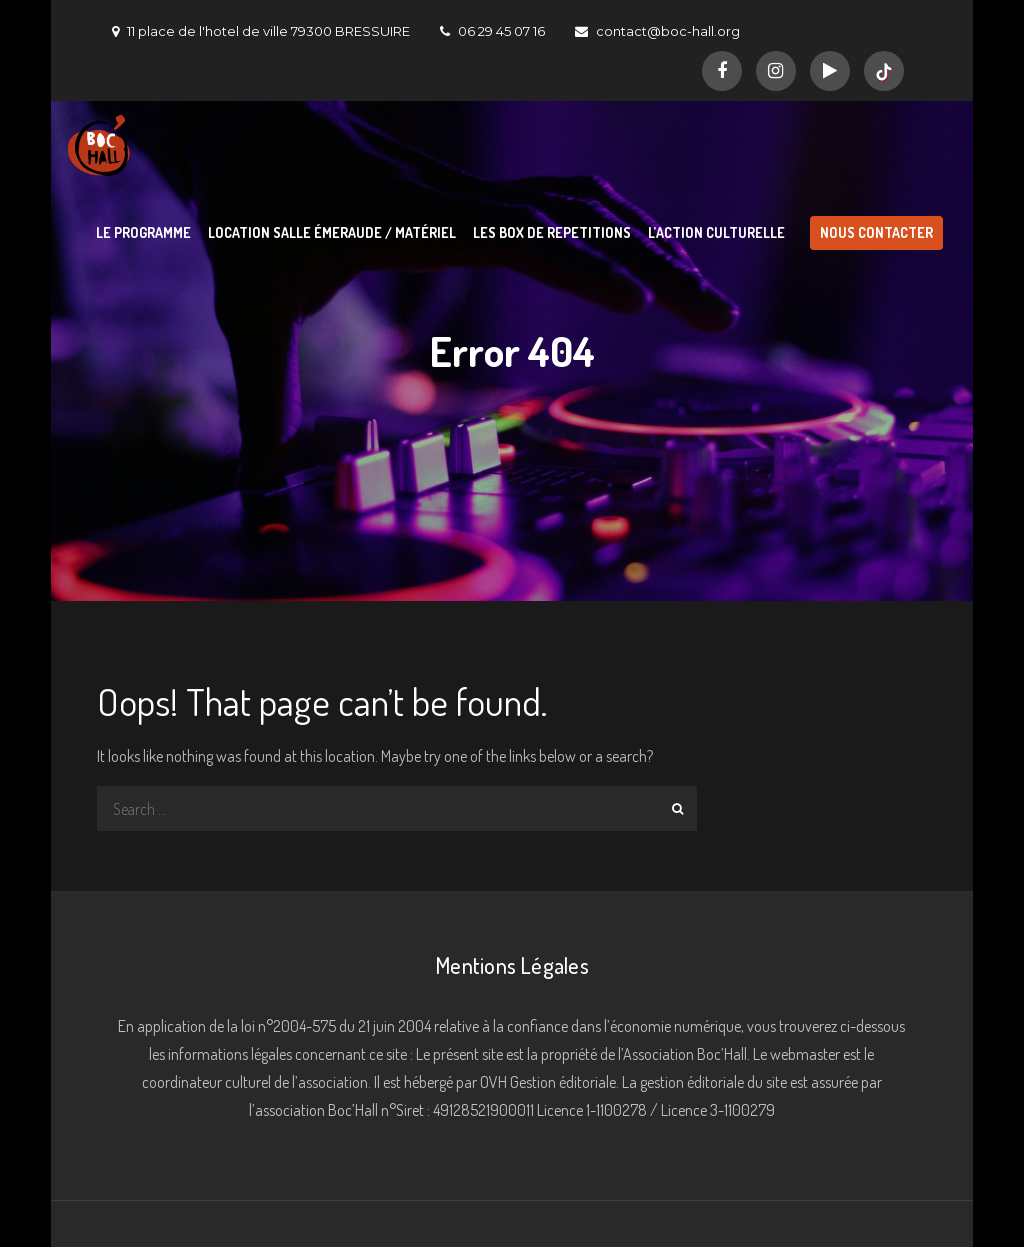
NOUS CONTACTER (876, 232)
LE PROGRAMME (143, 232)
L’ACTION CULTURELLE (716, 232)
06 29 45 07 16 (492, 31)
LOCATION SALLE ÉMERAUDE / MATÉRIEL (332, 232)
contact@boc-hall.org (657, 31)
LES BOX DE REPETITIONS (552, 232)
